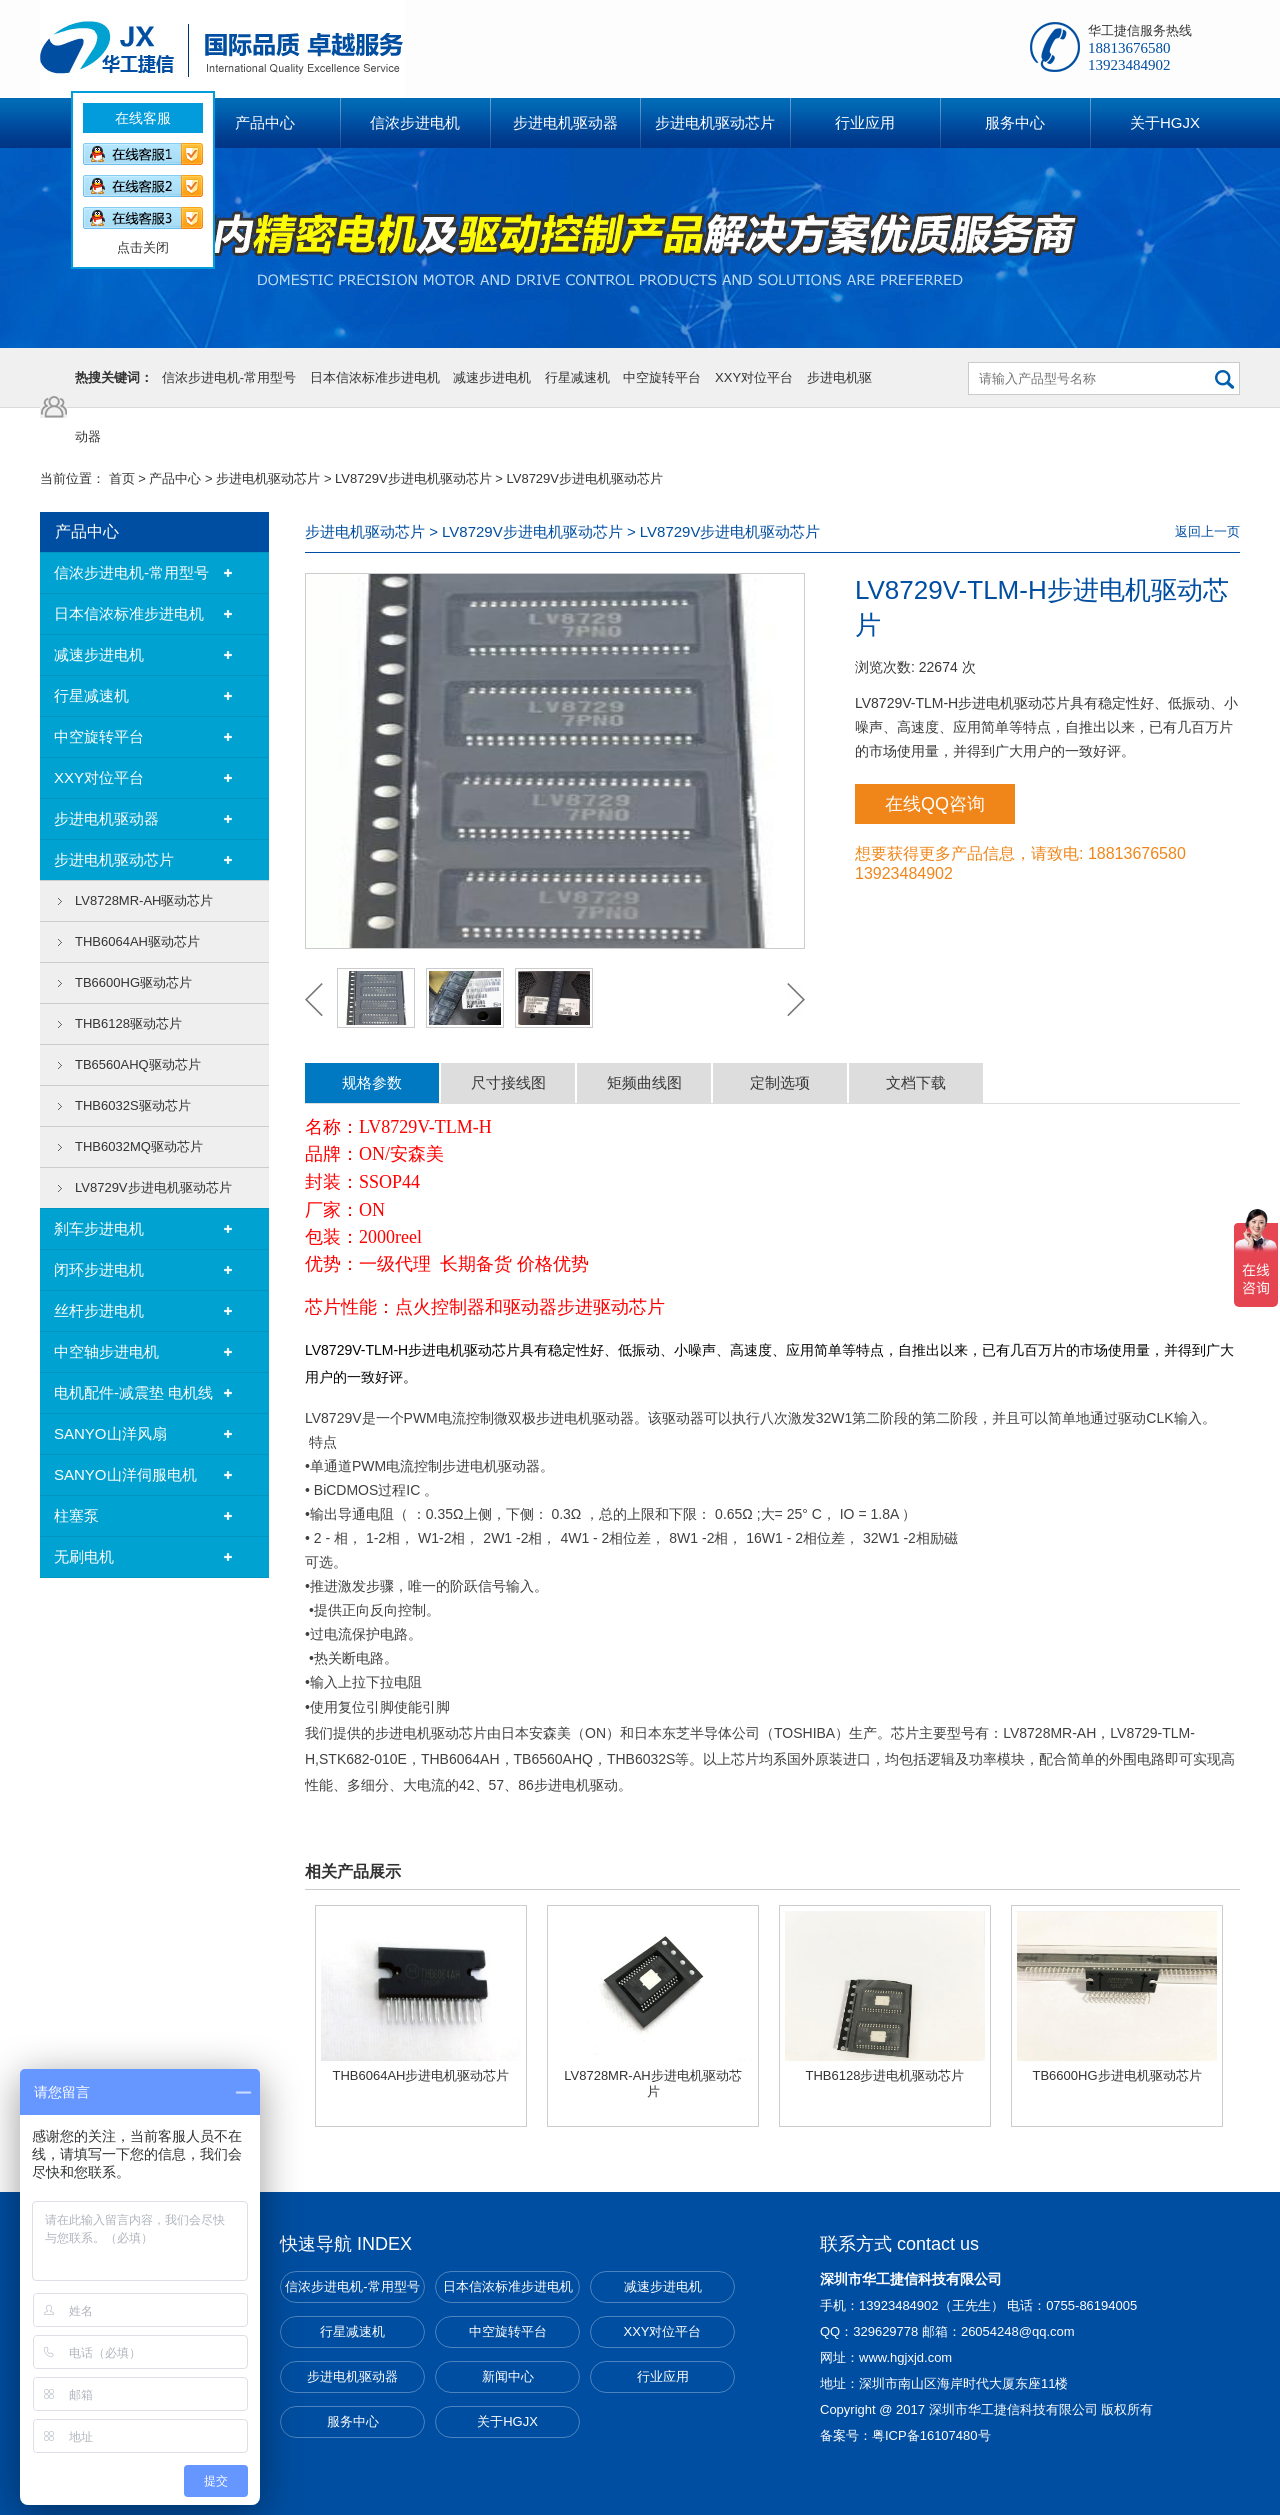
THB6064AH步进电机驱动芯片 (421, 2075)
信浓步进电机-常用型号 (229, 377)
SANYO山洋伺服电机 (125, 1474)
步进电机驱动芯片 (268, 478)
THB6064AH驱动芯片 (137, 941)
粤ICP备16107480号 (931, 2435)
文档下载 (916, 1082)
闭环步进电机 (99, 1269)
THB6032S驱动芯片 (133, 1105)
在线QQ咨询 (935, 804)
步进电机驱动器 (106, 818)
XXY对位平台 (754, 377)
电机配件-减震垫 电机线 (133, 1392)
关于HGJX (507, 2421)
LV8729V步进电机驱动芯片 (413, 478)
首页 (122, 478)
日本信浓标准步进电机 (375, 377)
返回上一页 (1207, 531)
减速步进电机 (492, 377)
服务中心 (353, 2421)
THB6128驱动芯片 (128, 1023)
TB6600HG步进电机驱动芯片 (1116, 2075)
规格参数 (372, 1082)
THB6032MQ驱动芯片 (139, 1146)
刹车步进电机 (99, 1228)
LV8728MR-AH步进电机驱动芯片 (652, 2083)
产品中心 (175, 478)
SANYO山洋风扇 (110, 1433)
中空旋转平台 (662, 377)
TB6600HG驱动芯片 (133, 982)
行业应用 (663, 2376)
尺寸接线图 (508, 1082)
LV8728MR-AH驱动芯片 (144, 900)
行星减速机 (577, 377)
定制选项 (780, 1082)
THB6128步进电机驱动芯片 (885, 2075)
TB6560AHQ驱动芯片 (138, 1064)
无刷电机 (84, 1556)
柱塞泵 (76, 1515)
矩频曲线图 (644, 1082)
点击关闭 (129, 233)
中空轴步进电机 (106, 1351)
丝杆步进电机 (99, 1310)
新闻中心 (508, 2376)
